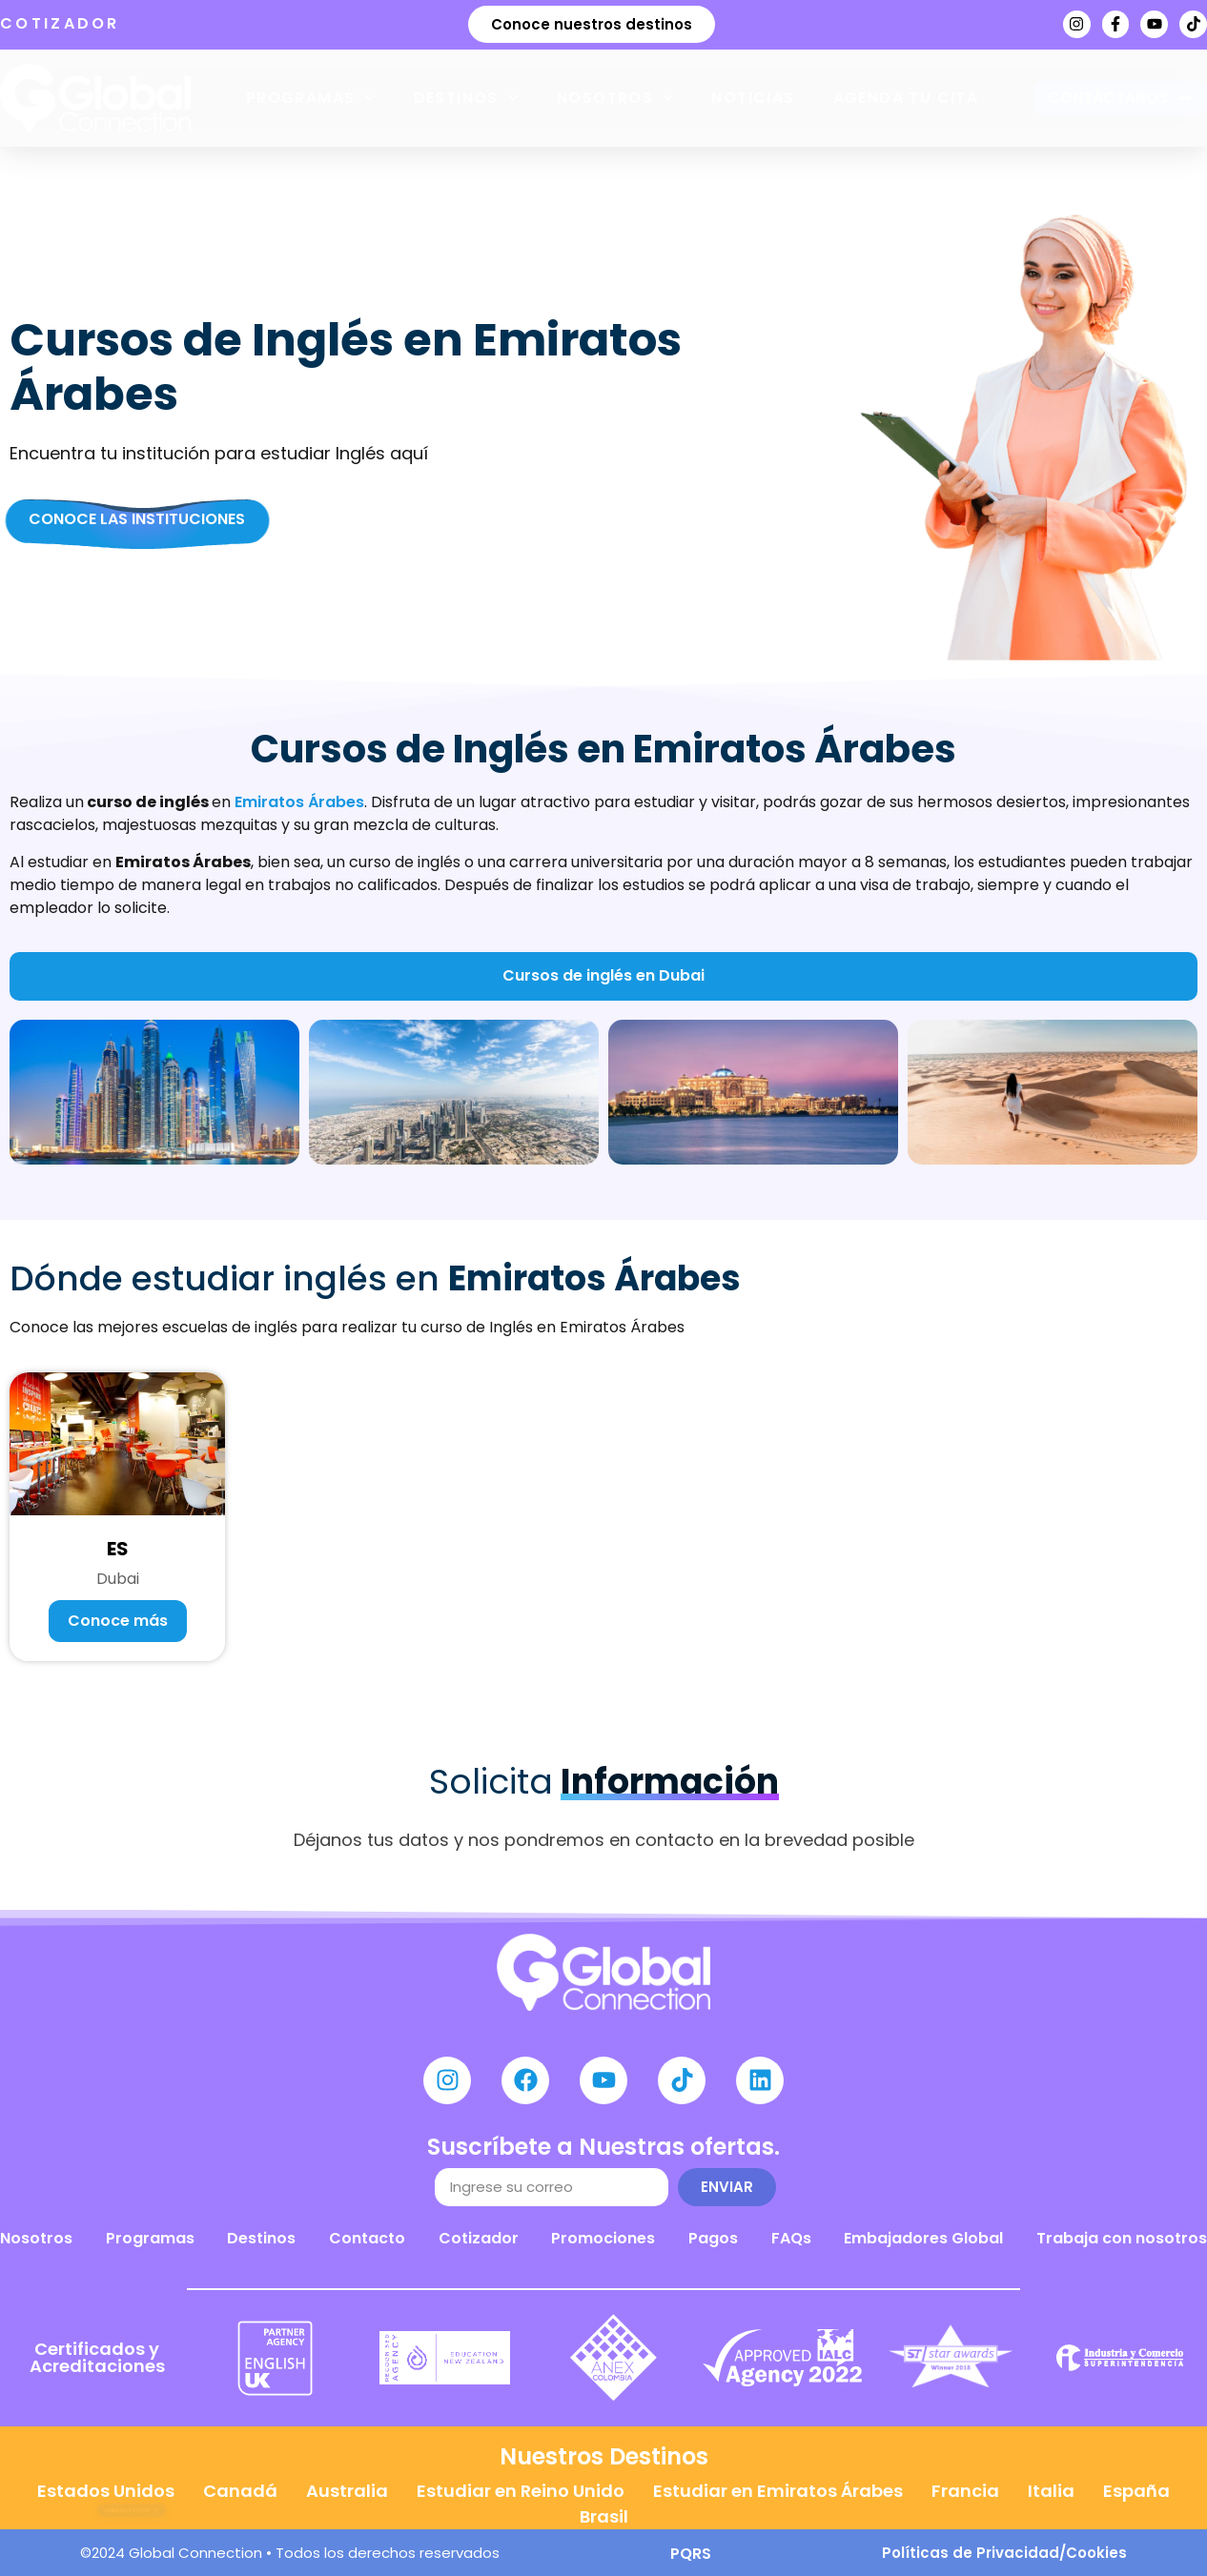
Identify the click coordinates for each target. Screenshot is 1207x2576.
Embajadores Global (923, 2238)
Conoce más (118, 1621)
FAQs (791, 2238)
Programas (311, 97)
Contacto (367, 2238)
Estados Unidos (105, 2491)
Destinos (466, 97)
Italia (1051, 2491)
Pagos (713, 2238)
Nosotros (615, 97)
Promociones (603, 2238)
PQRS (690, 2554)
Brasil (604, 2516)
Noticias (752, 98)
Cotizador (479, 2238)
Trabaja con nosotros (1121, 2238)
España (1136, 2491)
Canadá (240, 2491)
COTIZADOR (60, 23)
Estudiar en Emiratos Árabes (778, 2491)
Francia (965, 2491)
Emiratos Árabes (299, 802)
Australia (347, 2491)
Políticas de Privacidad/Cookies (1004, 2553)
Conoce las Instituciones (137, 519)
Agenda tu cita (906, 98)
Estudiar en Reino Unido (520, 2491)
